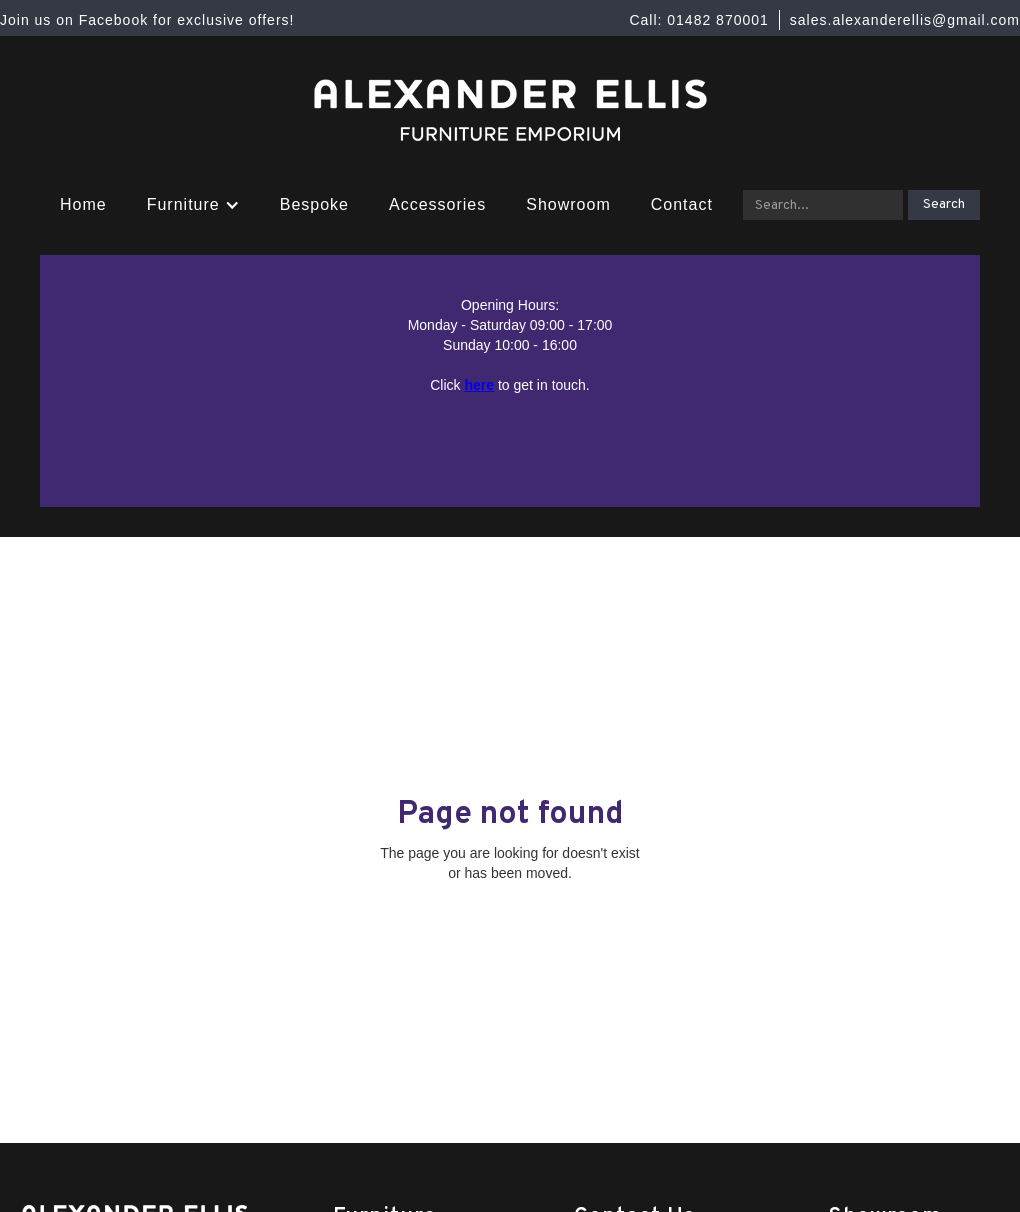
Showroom (568, 204)
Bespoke (314, 204)
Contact (682, 204)
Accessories (437, 204)
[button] (193, 205)
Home (83, 204)
